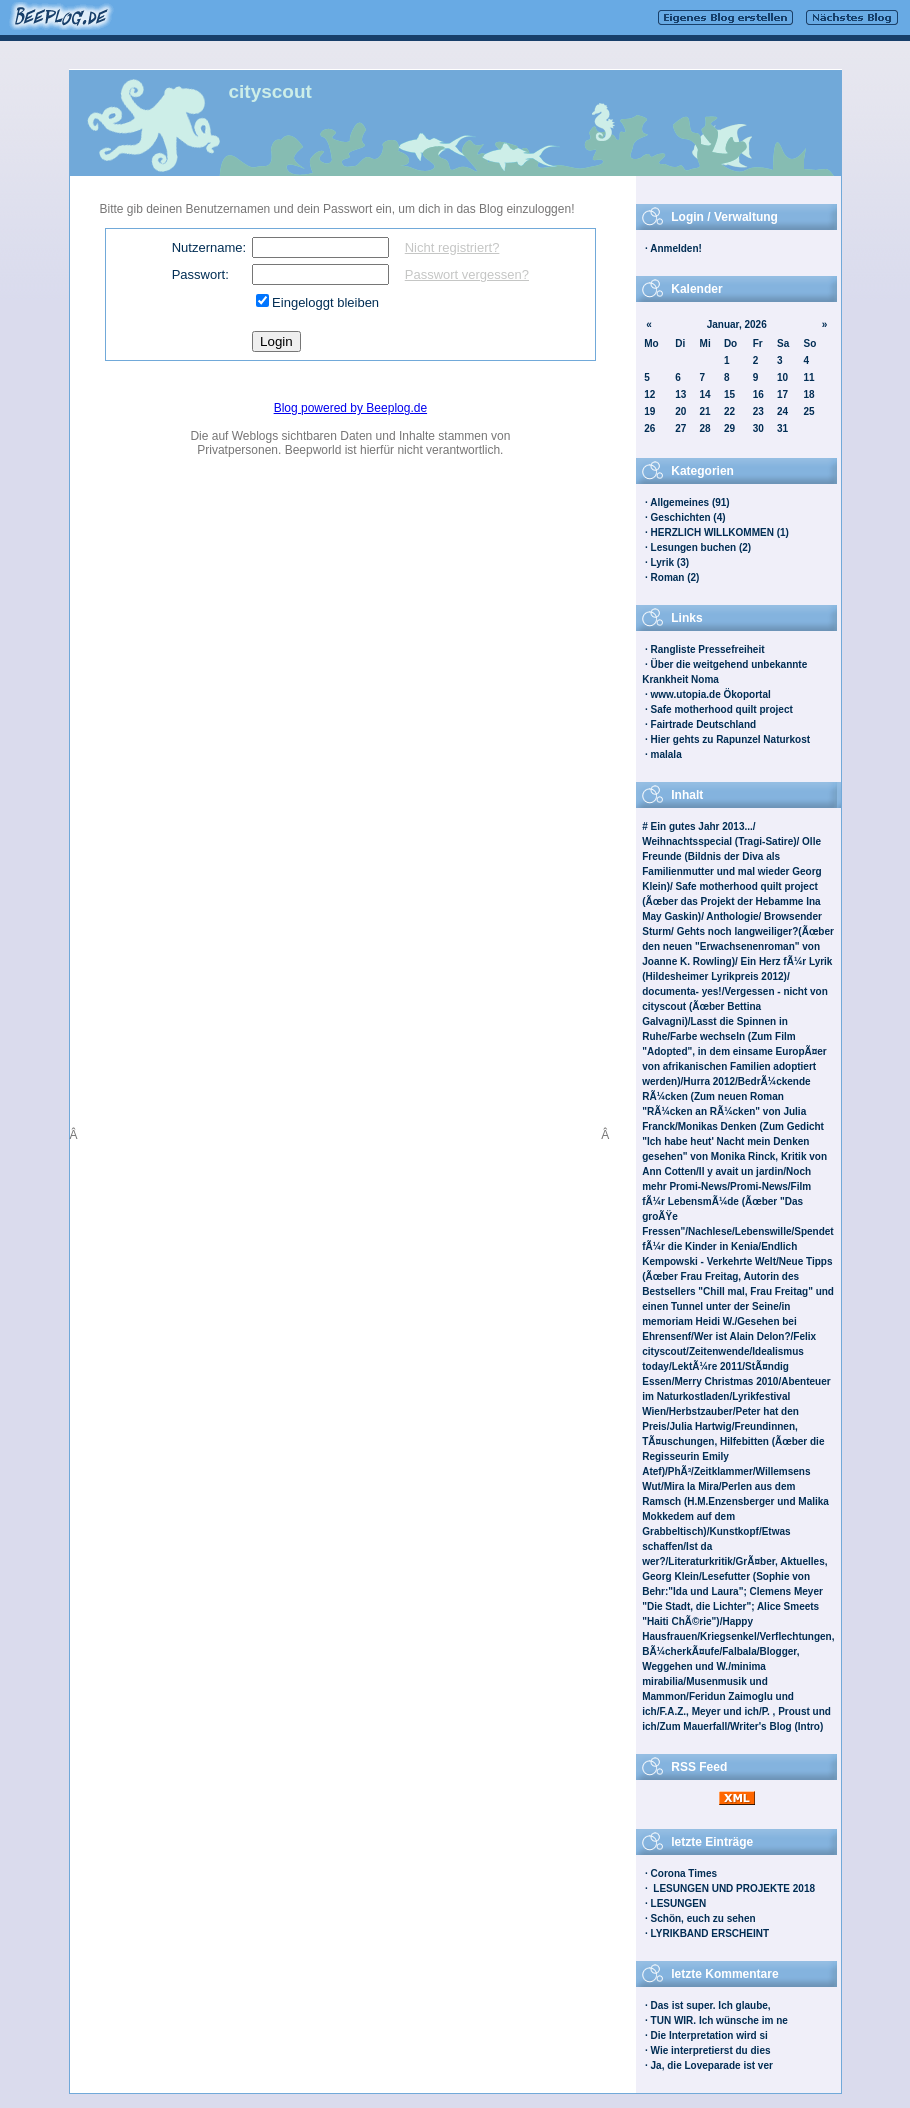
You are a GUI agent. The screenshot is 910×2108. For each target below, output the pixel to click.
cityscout (270, 91)
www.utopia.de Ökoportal (711, 694)
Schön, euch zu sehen (703, 1918)
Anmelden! (676, 248)
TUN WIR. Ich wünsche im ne (719, 2020)
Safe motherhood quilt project (722, 709)
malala (666, 754)
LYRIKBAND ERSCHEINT (710, 1933)
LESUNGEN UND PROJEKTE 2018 (733, 1888)
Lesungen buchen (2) (701, 547)
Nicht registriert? (452, 247)
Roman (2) (675, 577)
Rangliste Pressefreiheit (708, 649)
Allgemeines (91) (689, 502)
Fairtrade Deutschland (704, 724)
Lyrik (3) (670, 562)
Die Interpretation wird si (709, 2035)
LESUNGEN (679, 1903)
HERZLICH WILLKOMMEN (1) (720, 532)
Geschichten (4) (688, 517)
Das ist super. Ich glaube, (711, 2005)
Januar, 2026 (737, 324)
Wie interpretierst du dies (711, 2050)
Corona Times (684, 1873)
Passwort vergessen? (467, 274)
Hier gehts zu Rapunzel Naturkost (730, 739)
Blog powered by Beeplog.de (350, 408)
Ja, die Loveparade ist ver (712, 2065)
